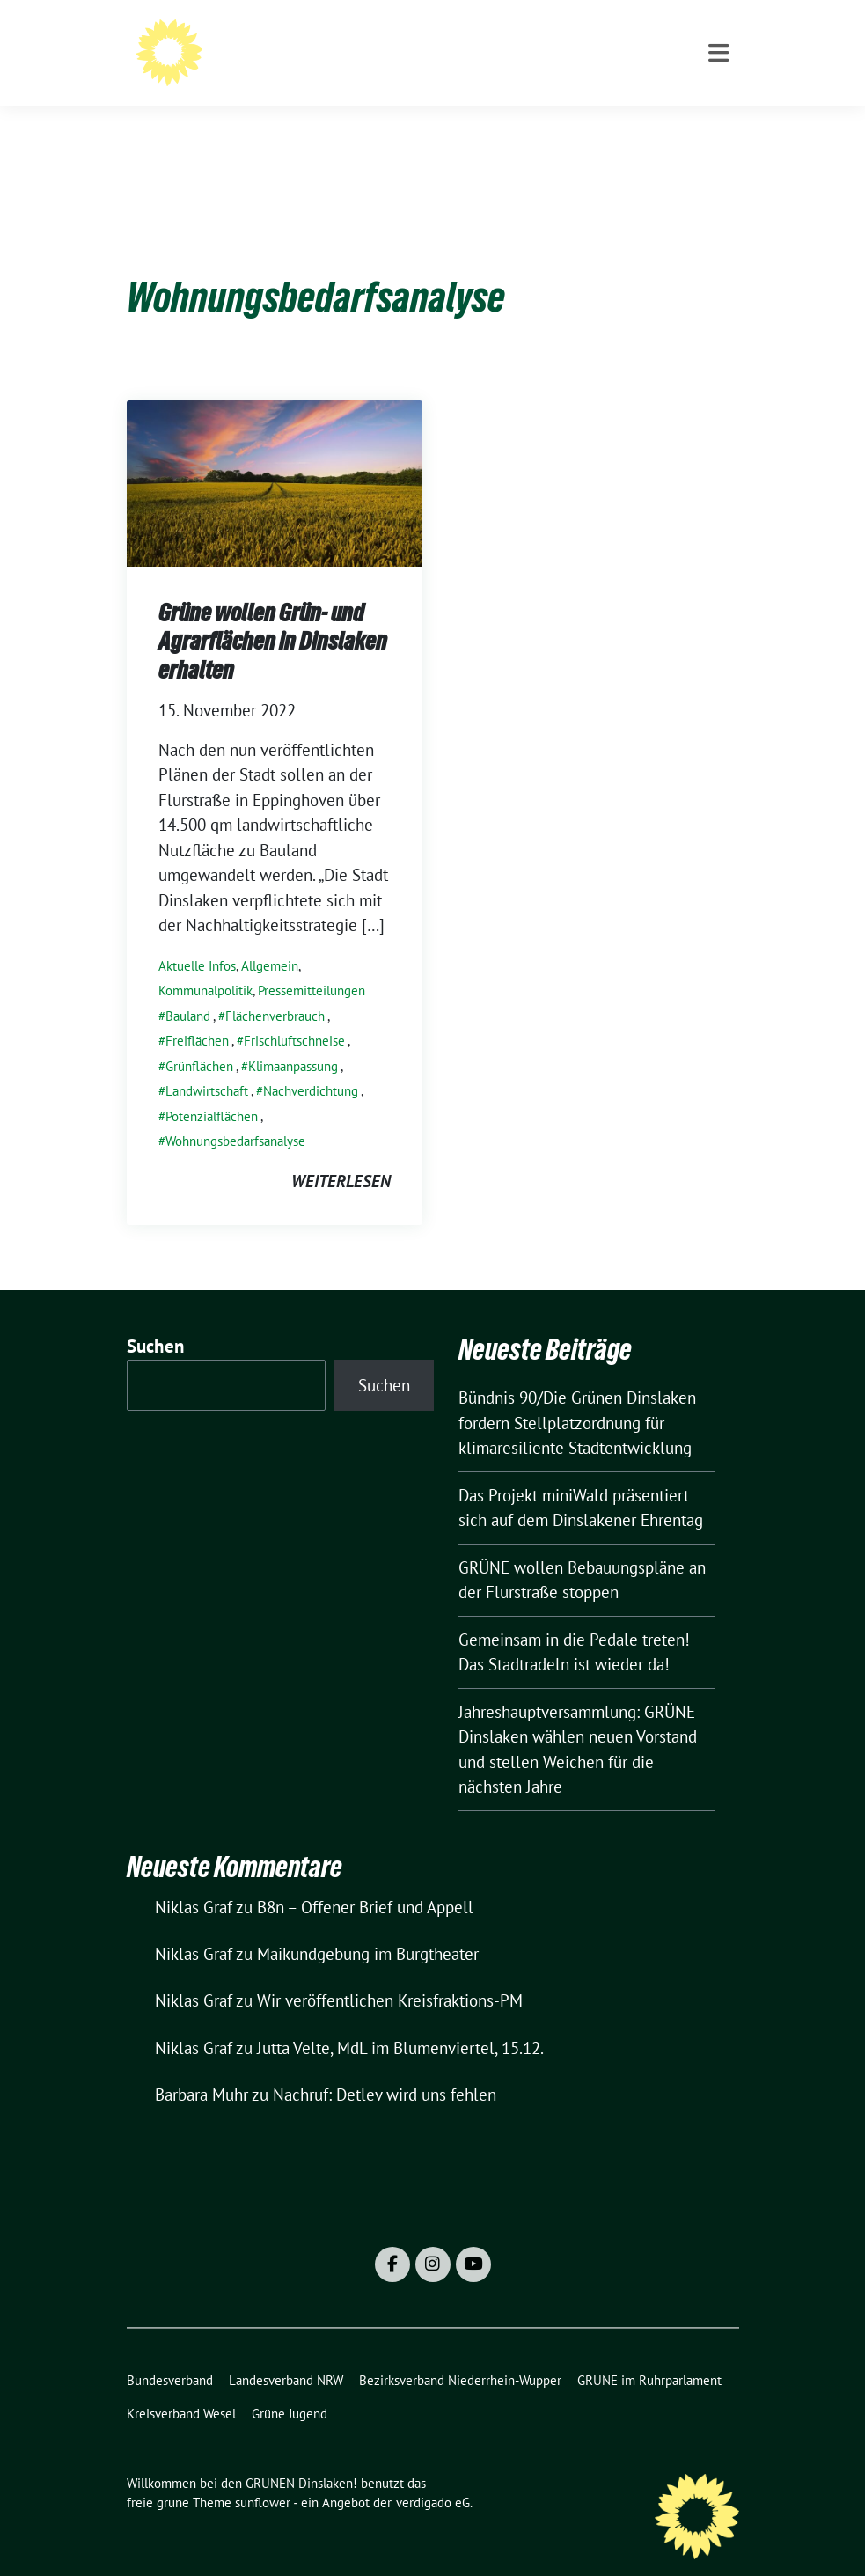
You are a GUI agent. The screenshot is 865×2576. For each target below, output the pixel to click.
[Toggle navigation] (718, 124)
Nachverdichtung (310, 1063)
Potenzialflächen (211, 1089)
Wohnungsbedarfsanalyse (235, 1113)
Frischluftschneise (294, 1013)
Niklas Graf (193, 1879)
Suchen (156, 1319)
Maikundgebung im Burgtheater (368, 1926)
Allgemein (269, 938)
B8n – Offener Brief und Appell (365, 1879)
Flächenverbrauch (275, 988)
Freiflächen (197, 1013)
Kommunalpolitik (205, 963)
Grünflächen (199, 1039)
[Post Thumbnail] (274, 454)
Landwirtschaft (206, 1063)
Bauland (187, 988)
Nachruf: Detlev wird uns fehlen (384, 2067)
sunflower (262, 2475)
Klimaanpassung (293, 1039)
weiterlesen (341, 1153)
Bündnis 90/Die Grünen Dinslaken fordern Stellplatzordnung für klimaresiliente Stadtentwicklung (577, 1395)
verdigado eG (433, 2475)
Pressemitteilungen (311, 963)
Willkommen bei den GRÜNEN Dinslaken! (458, 48)
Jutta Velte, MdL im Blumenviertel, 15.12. (400, 2020)
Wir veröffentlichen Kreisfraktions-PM (390, 1973)
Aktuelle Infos (197, 938)
